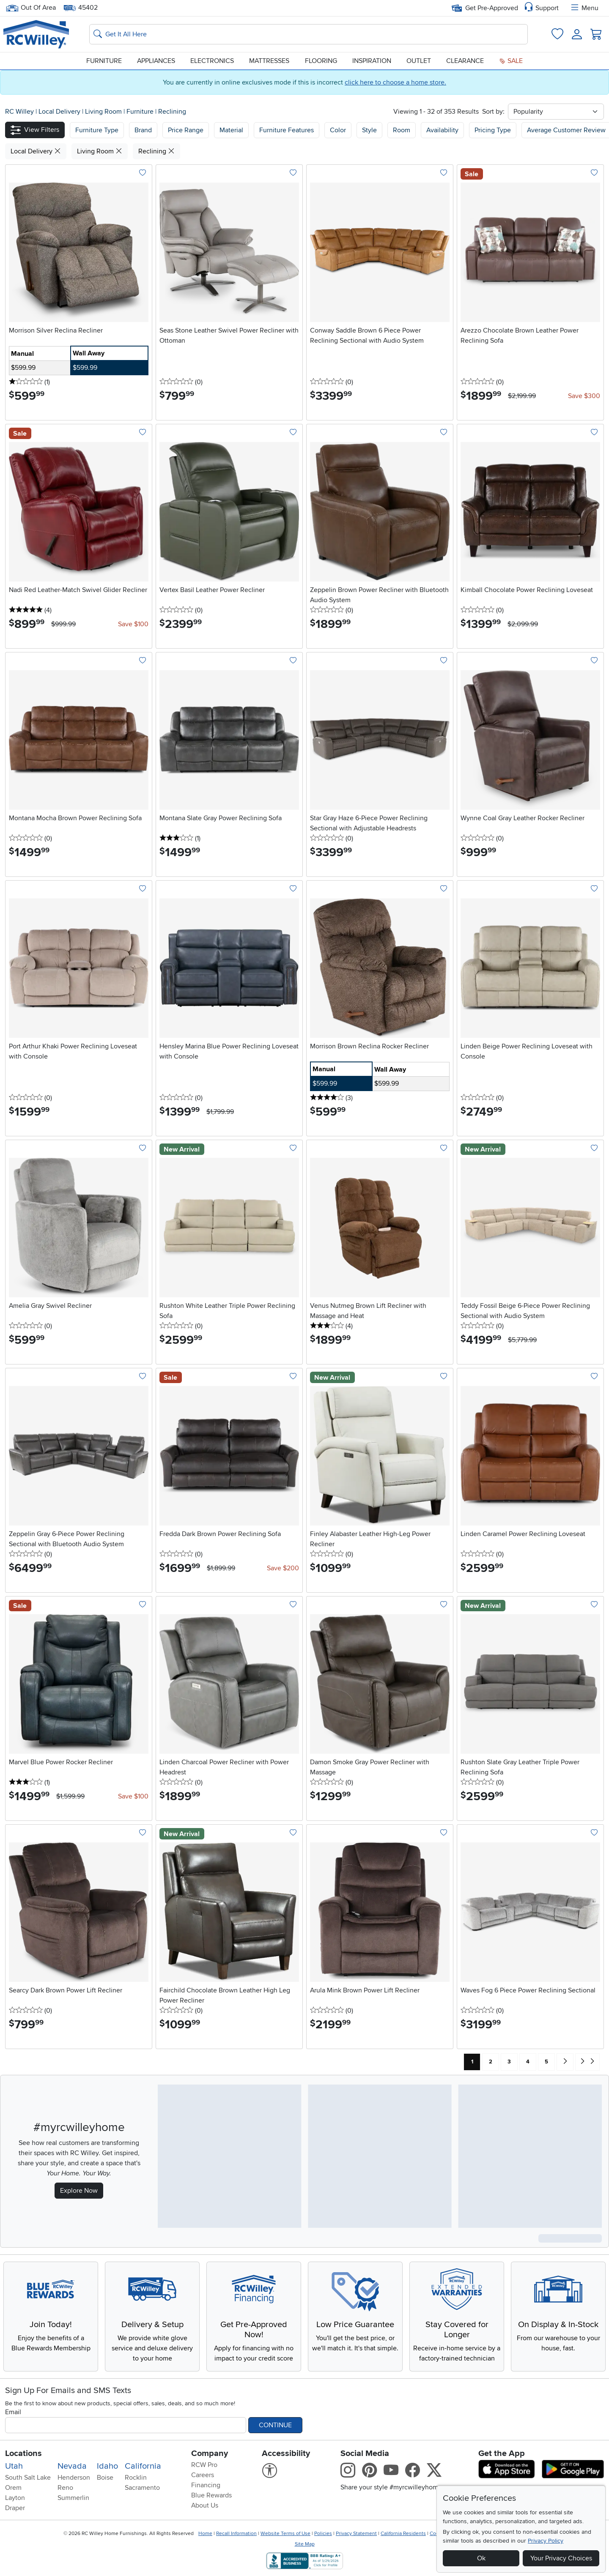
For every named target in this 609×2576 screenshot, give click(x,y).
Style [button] (369, 130)
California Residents (403, 2533)
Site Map (305, 2544)
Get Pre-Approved (485, 8)
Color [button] (338, 130)
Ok (481, 2558)
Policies (323, 2533)
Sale (511, 61)
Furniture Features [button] (286, 130)
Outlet (418, 61)
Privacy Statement (356, 2533)
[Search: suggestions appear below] (308, 34)
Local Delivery (60, 111)
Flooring (321, 61)
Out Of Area (30, 8)
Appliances (156, 61)
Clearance (465, 61)
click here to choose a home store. (395, 82)
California (143, 2466)
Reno (65, 2487)
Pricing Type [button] (493, 130)
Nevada (72, 2466)
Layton (15, 2498)
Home (205, 2533)
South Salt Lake (28, 2477)
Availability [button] (442, 130)
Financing (205, 2485)
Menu (584, 8)
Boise (105, 2477)
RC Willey (19, 111)
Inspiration (371, 61)
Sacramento (142, 2487)
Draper (15, 2508)
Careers (202, 2475)
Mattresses (269, 61)
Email (13, 2412)
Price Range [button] (185, 130)
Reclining (172, 111)
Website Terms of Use (285, 2533)
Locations (23, 2453)
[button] (35, 130)
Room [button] (401, 130)
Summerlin (73, 2498)
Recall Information (236, 2533)
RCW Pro (204, 2465)
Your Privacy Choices (561, 2558)
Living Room (104, 111)
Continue (275, 2425)
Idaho (107, 2466)
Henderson (74, 2477)
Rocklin (136, 2477)
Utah (14, 2466)
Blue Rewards (211, 2495)
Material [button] (231, 130)
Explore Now (79, 2190)
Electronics (212, 61)
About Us (204, 2505)
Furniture (104, 61)
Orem (13, 2487)
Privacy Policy (545, 2540)
